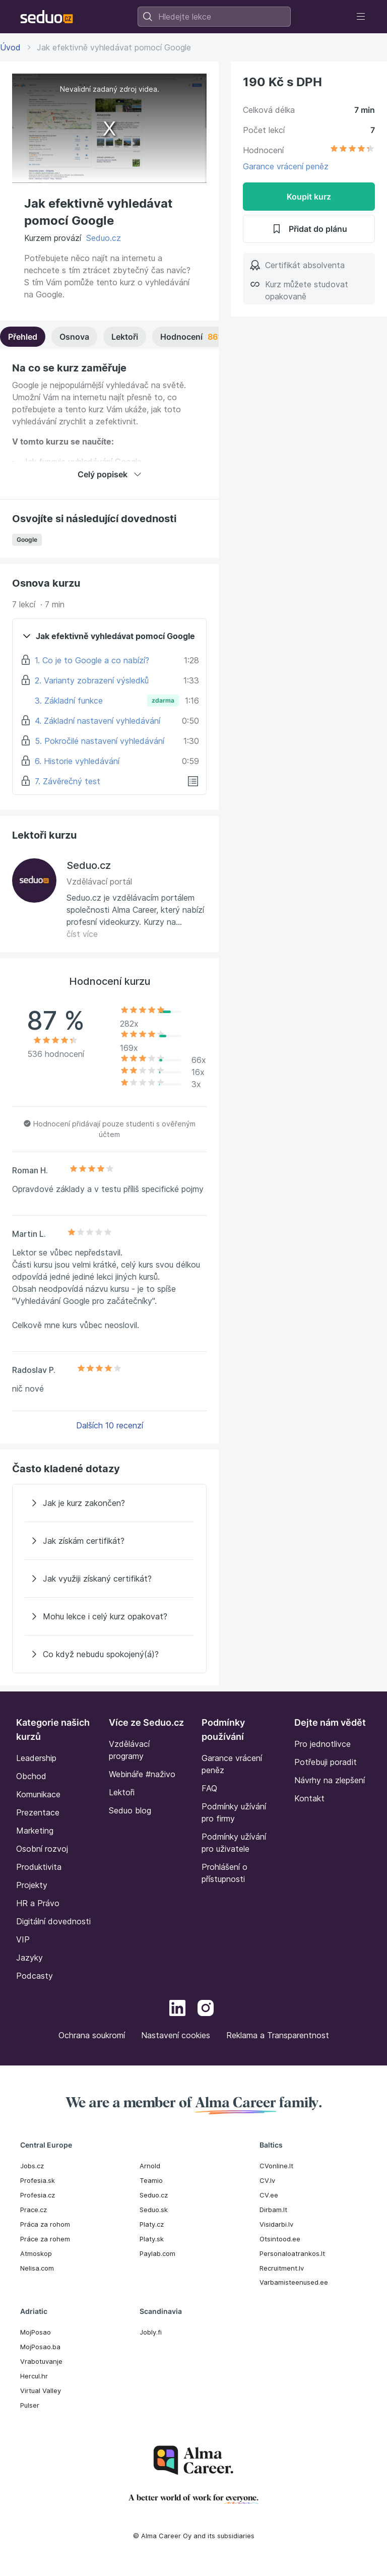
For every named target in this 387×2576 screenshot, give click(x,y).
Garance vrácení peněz (286, 166)
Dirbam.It (273, 2210)
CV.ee (269, 2195)
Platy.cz (152, 2224)
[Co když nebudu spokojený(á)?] (109, 1654)
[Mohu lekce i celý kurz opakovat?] (109, 1616)
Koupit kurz (309, 197)
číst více (82, 934)
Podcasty (34, 1976)
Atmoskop (36, 2253)
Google (27, 539)
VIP (23, 1939)
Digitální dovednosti (53, 1921)
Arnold (150, 2166)
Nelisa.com (37, 2268)
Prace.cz (33, 2210)
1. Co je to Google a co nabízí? (92, 660)
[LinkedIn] (177, 2009)
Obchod (31, 1776)
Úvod (10, 47)
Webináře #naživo (142, 1774)
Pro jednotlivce (322, 1744)
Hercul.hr (34, 2376)
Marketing (34, 1831)
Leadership (36, 1758)
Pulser (29, 2405)
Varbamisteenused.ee (294, 2282)
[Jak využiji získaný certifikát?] (109, 1578)
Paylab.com (157, 2253)
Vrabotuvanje (41, 2361)
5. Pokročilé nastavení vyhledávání (99, 741)
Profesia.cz (37, 2195)
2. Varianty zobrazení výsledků (92, 680)
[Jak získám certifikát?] (109, 1540)
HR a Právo (37, 1903)
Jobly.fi (151, 2332)
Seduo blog (130, 1810)
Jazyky (29, 1958)
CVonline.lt (276, 2166)
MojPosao (35, 2332)
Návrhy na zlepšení (329, 1780)
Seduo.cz (103, 238)
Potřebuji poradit (325, 1762)
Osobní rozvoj (42, 1849)
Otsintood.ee (280, 2239)
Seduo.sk (154, 2210)
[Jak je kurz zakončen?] (109, 1503)
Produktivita (38, 1867)
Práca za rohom (45, 2224)
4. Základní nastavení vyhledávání (97, 721)
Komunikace (38, 1794)
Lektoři (124, 337)
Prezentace (37, 1812)
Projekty (31, 1885)
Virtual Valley (40, 2390)
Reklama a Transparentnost (277, 2035)
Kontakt (309, 1798)
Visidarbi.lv (276, 2224)
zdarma (163, 700)
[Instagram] (206, 2009)
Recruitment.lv (282, 2268)
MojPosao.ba (40, 2347)
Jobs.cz (32, 2166)
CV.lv (267, 2180)
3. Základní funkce (69, 701)
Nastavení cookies (175, 2035)
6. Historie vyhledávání (77, 761)
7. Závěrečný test (67, 781)
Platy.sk (152, 2239)
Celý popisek (110, 474)
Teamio (151, 2180)
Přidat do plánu (309, 229)
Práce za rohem (45, 2239)
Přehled (22, 337)
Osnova (74, 337)
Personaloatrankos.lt (292, 2253)
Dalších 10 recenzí (109, 1425)
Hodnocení (207, 337)
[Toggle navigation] (361, 17)
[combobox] (214, 17)
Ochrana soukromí (91, 2035)
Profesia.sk (37, 2180)
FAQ (209, 1788)
